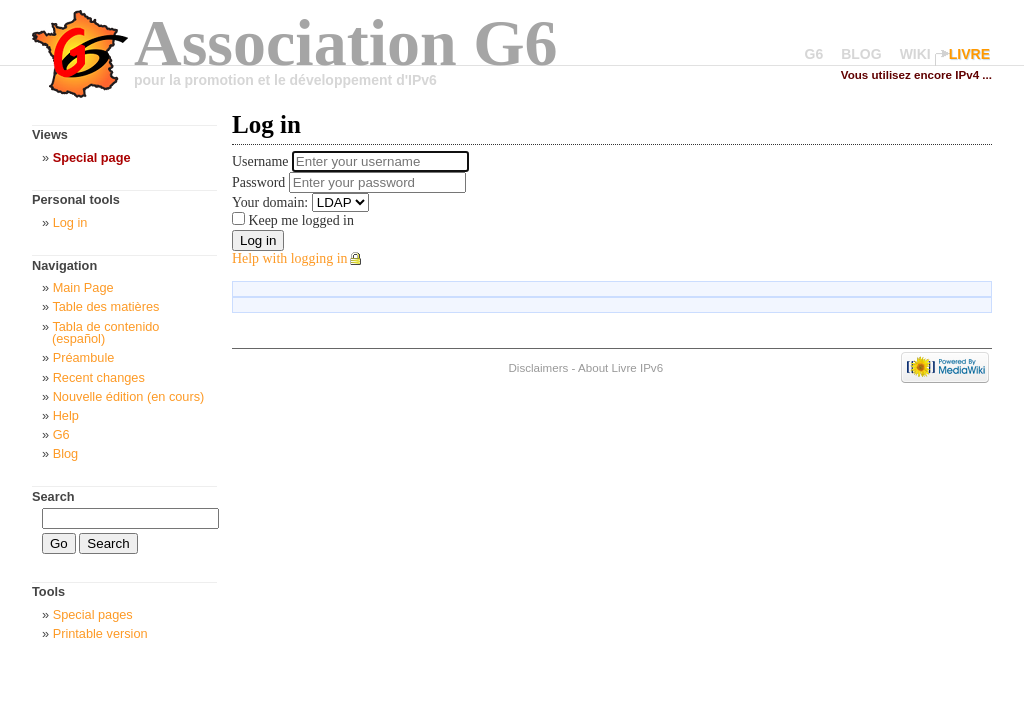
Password (260, 182)
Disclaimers (538, 367)
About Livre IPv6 (620, 367)
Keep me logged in (299, 220)
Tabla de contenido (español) (105, 333)
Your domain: (270, 202)
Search (53, 496)
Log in (70, 222)
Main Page (83, 287)
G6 (814, 54)
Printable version (100, 633)
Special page (92, 157)
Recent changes (99, 377)
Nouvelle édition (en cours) (129, 396)
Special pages (93, 614)
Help (66, 415)
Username (262, 161)
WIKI (915, 54)
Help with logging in (290, 258)
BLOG (861, 54)
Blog (66, 453)
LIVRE (969, 54)
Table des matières (105, 306)
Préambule (84, 357)
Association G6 (346, 42)
